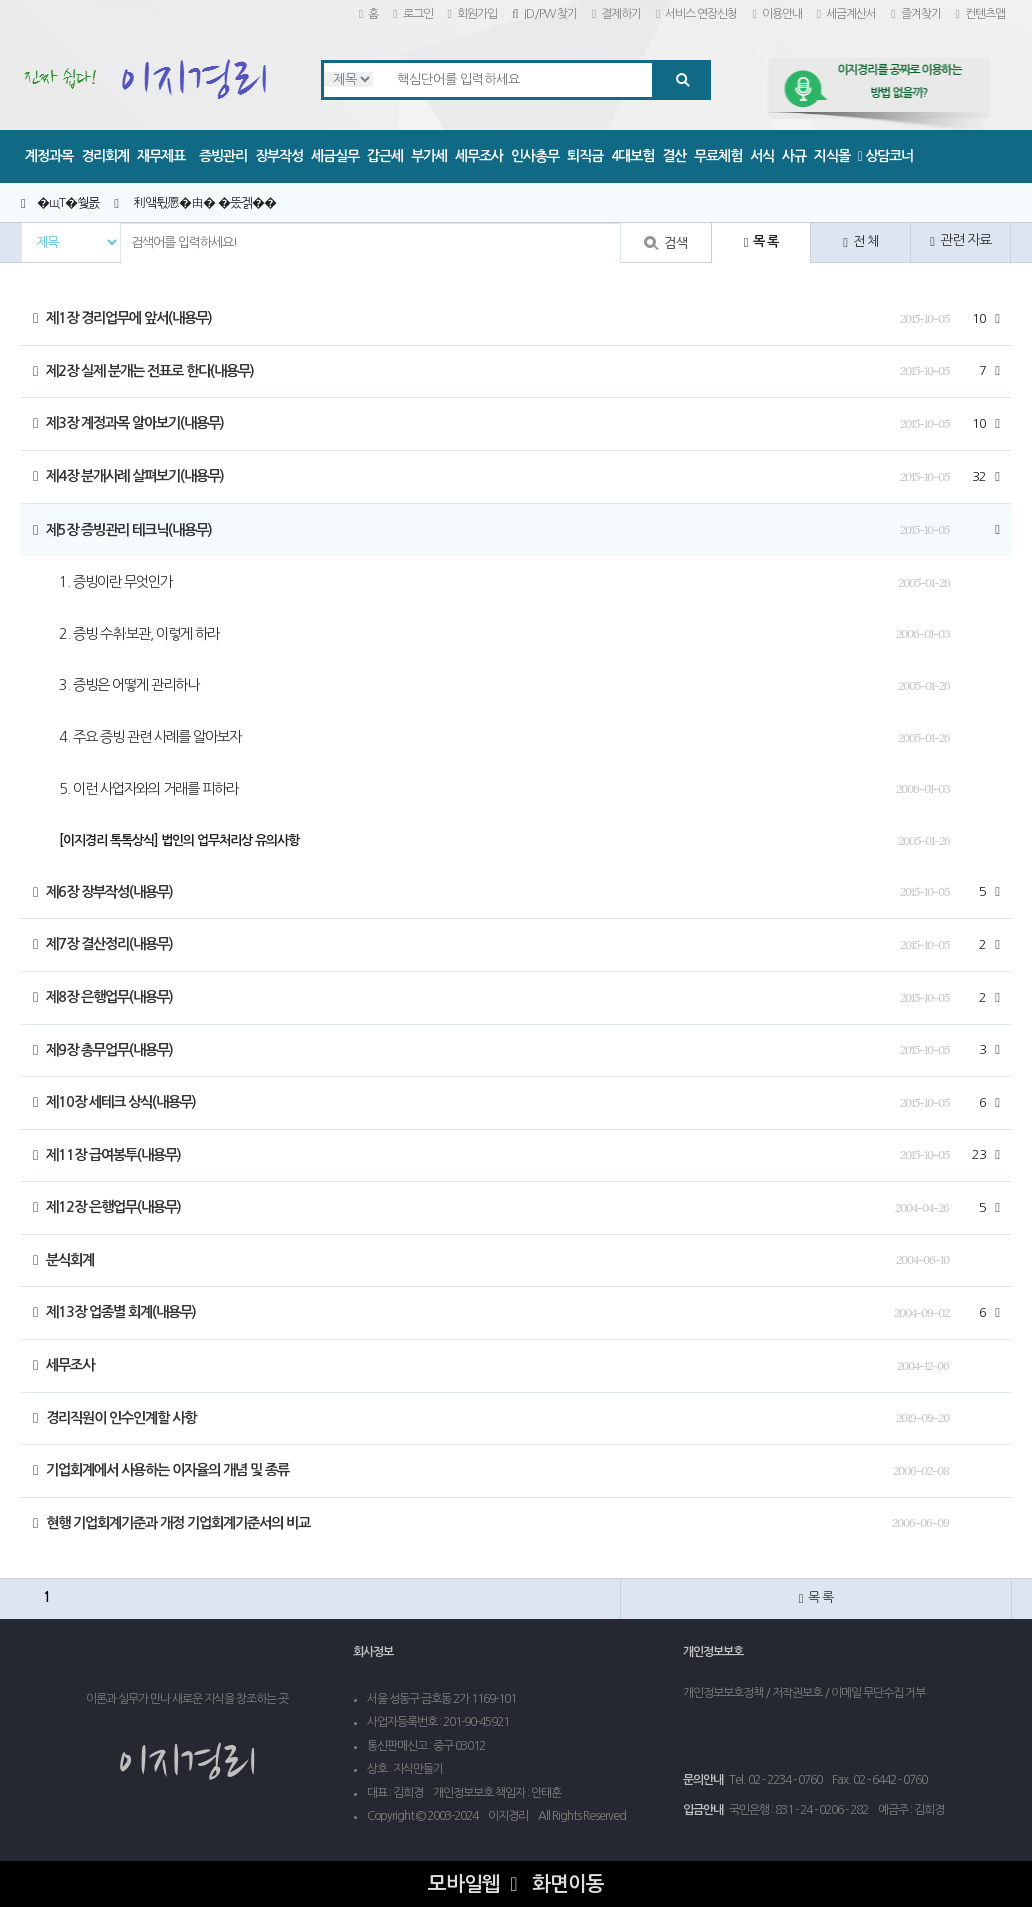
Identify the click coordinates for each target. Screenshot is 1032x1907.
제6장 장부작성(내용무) (103, 892)
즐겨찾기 (915, 14)
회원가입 (472, 14)
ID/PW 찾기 (544, 14)
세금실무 (335, 156)
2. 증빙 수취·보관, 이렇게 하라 (139, 634)
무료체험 (718, 156)
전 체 (860, 242)
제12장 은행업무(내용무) (107, 1207)
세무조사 (479, 156)
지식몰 (832, 156)
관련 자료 (960, 240)
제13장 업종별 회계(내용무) (114, 1312)
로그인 (412, 14)
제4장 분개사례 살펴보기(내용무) (128, 476)
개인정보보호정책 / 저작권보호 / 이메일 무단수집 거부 (804, 1693)
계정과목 (49, 156)
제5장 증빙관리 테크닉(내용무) (122, 530)
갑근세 (385, 156)
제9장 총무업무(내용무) (103, 1050)
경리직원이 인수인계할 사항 (114, 1418)
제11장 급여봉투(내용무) (107, 1155)
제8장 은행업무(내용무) (103, 997)
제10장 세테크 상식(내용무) (114, 1102)
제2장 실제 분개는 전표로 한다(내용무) (143, 371)
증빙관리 (223, 156)
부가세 (429, 156)
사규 (794, 156)
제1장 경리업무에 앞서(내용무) (122, 318)
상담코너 (885, 156)
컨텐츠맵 (980, 14)
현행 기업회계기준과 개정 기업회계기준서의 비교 (171, 1523)
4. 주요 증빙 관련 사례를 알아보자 (150, 737)
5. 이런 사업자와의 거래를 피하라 (148, 789)
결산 (674, 156)
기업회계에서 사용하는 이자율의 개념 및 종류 (161, 1470)
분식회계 (63, 1260)
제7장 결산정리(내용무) (103, 944)
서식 (762, 156)
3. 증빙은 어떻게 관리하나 (129, 685)
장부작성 (279, 156)
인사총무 (535, 156)
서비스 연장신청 (696, 14)
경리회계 (105, 156)
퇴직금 (585, 156)
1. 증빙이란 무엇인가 (115, 582)
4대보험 (632, 156)
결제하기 (616, 14)
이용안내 (776, 14)
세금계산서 (846, 14)
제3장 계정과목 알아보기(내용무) (128, 423)
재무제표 (161, 156)
